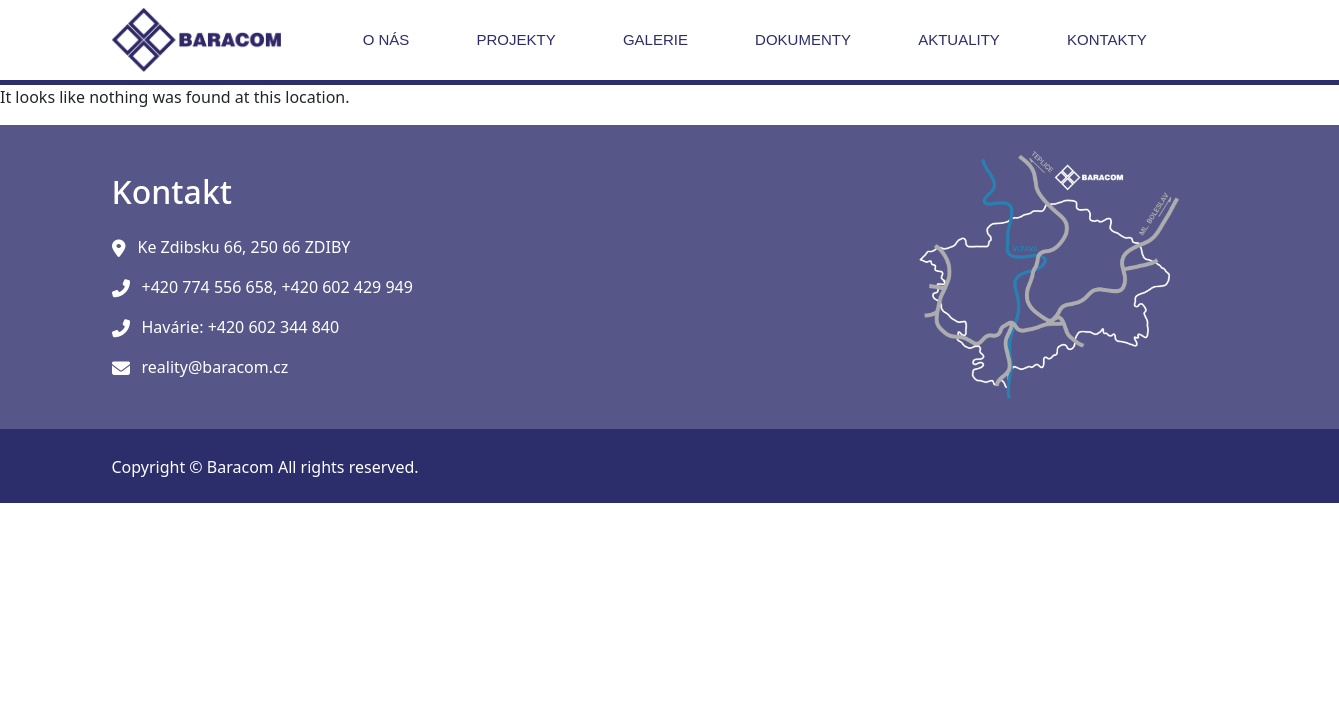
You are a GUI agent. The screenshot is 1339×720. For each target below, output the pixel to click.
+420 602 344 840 (273, 327)
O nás (386, 39)
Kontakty (1107, 39)
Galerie (655, 39)
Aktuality (959, 39)
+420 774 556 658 (207, 287)
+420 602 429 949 (346, 287)
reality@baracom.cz (215, 367)
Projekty (516, 39)
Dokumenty (803, 39)
